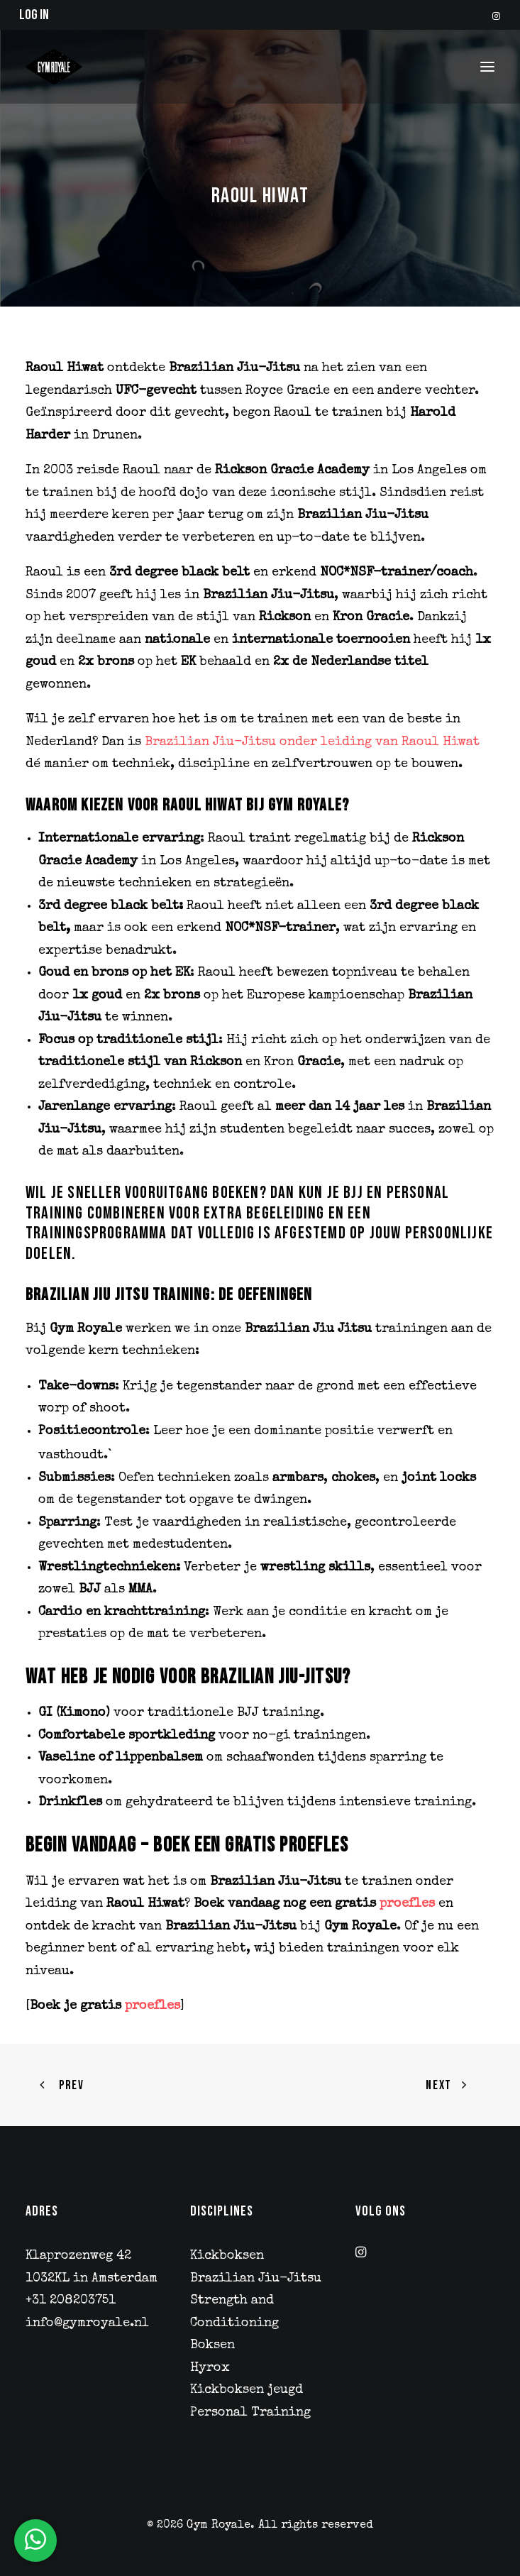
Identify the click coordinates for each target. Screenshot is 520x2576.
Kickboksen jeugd (246, 2390)
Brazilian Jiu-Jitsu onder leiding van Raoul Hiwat (310, 742)
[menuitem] (496, 16)
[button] (496, 16)
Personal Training (250, 2412)
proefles (407, 1904)
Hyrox (210, 2368)
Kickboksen (227, 2256)
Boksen (212, 2345)
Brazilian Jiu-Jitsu (255, 2278)
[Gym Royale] (54, 66)
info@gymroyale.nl (87, 2323)
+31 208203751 (71, 2300)
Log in (34, 14)
